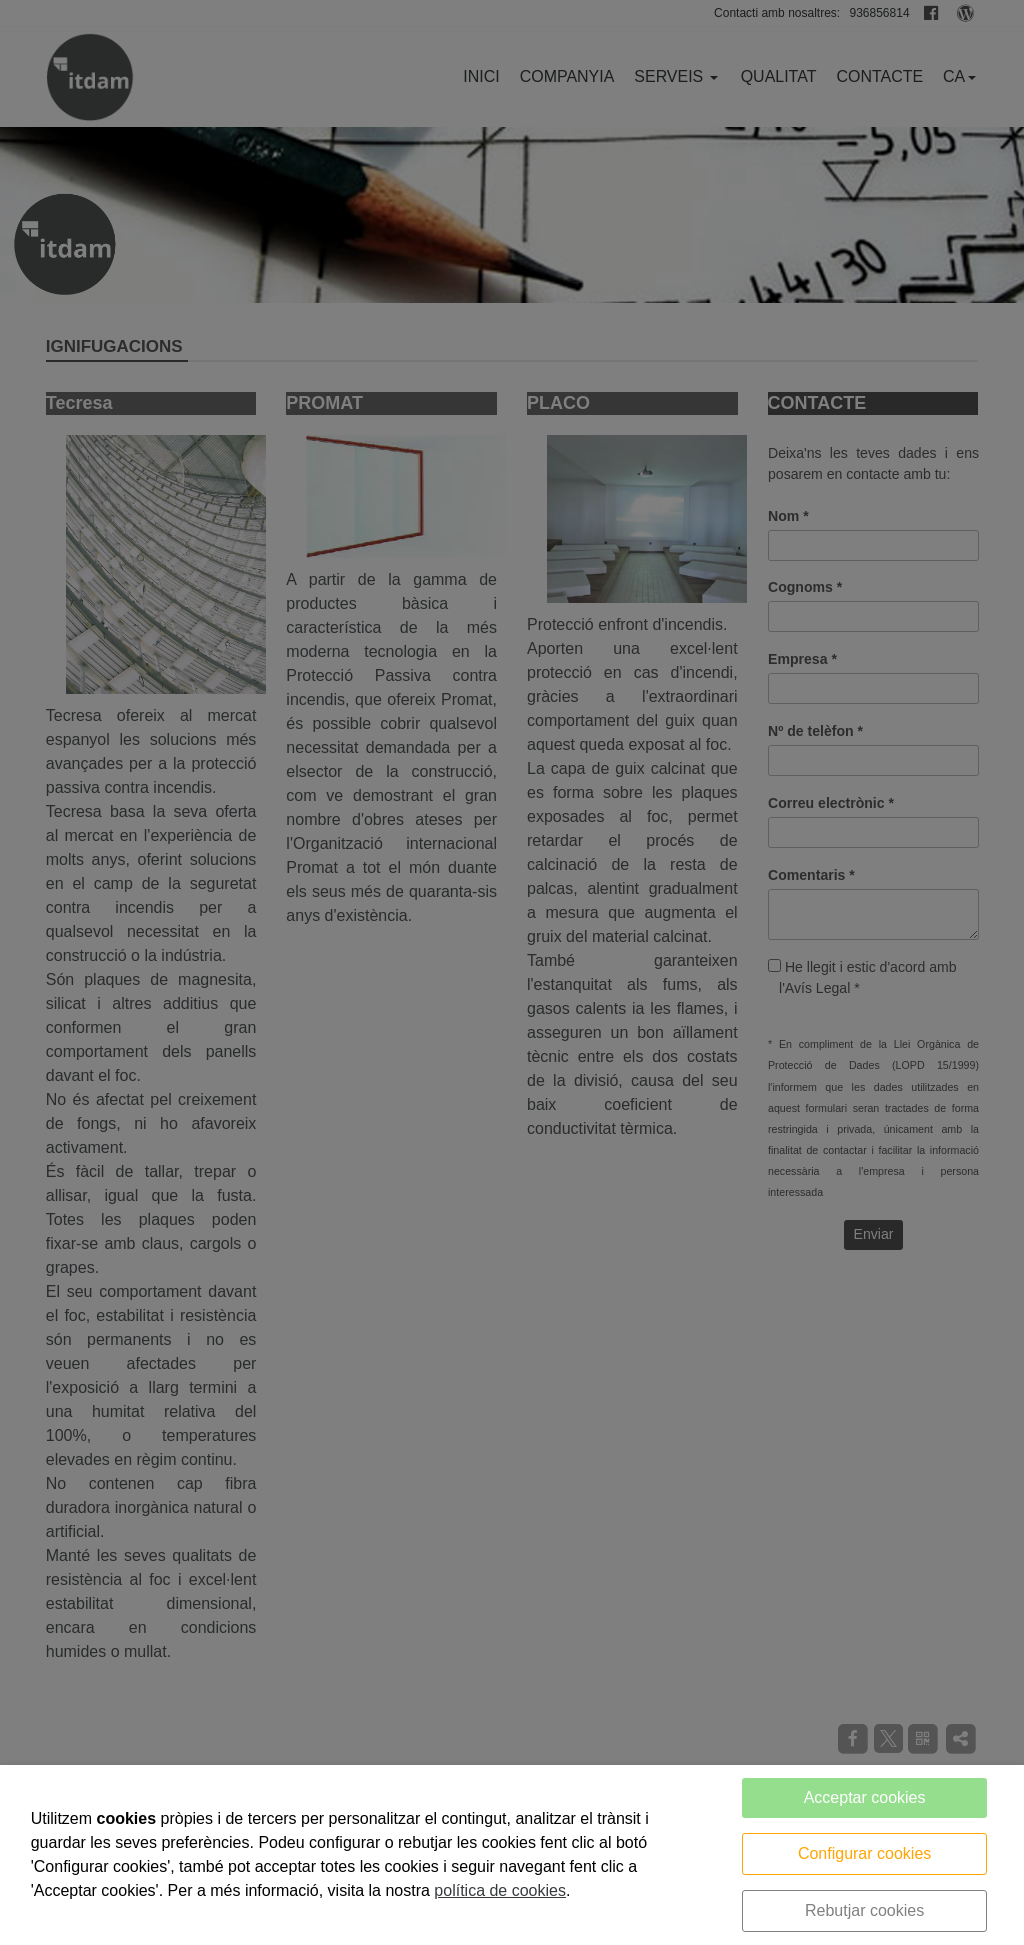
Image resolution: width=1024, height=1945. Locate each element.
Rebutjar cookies (864, 1910)
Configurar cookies (864, 1853)
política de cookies (500, 1890)
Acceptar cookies (865, 1797)
